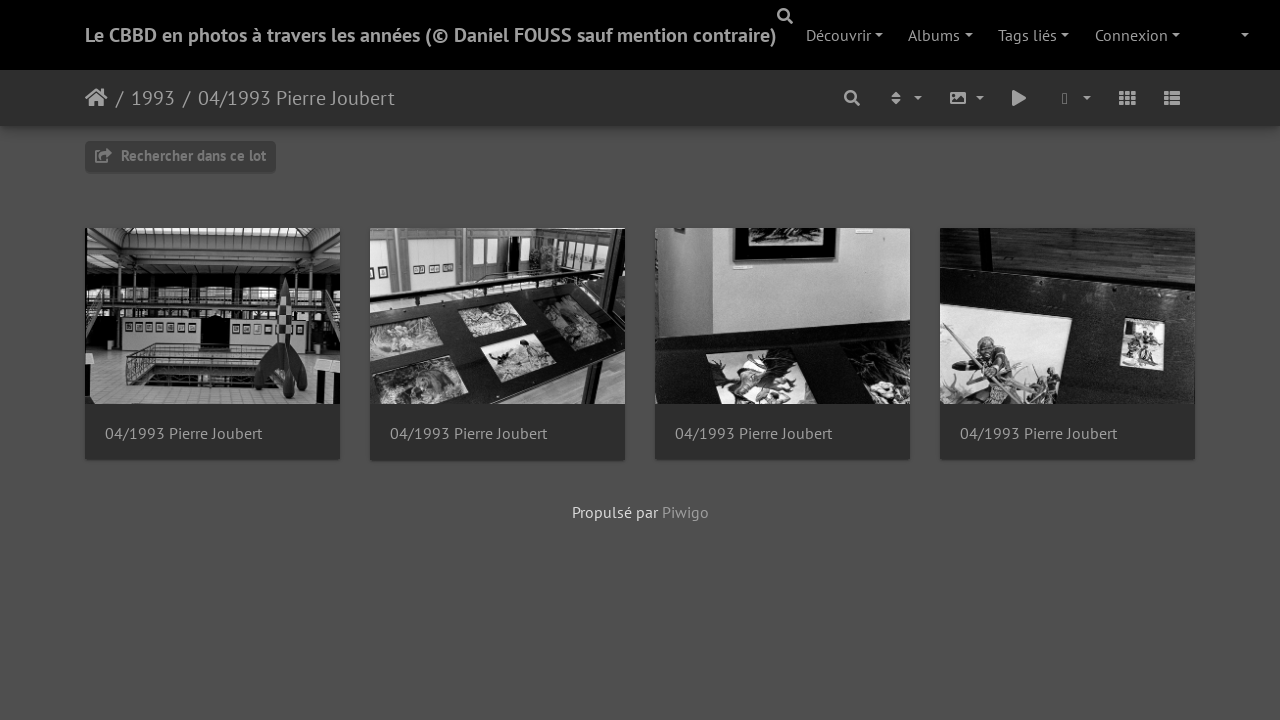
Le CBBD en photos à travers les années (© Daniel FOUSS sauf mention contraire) (431, 35)
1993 (153, 98)
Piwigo (685, 512)
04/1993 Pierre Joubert (296, 98)
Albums (934, 35)
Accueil (96, 98)
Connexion (1131, 35)
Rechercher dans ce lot (180, 155)
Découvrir (838, 35)
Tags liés (1027, 35)
